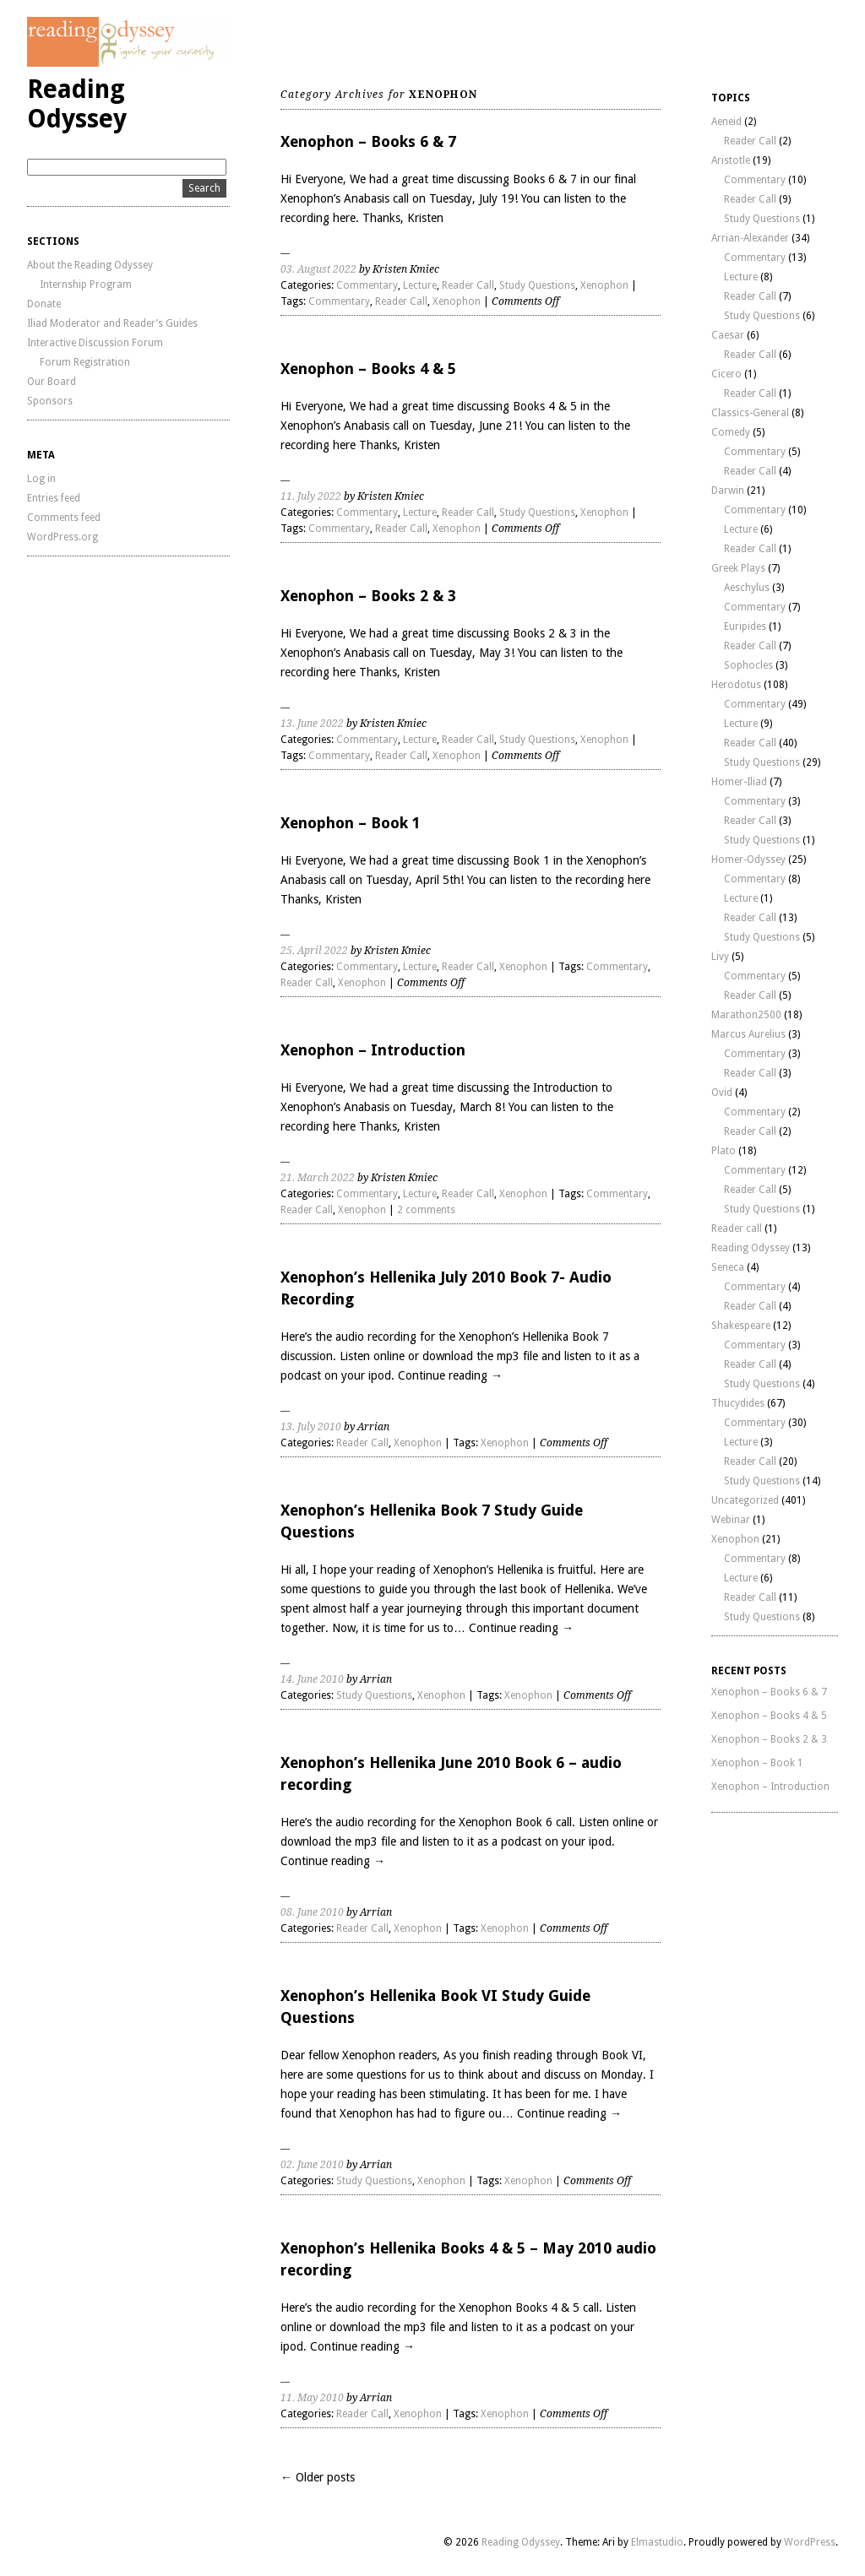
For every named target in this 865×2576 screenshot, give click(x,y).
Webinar (730, 1520)
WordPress (809, 2542)
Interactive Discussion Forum (95, 343)
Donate (44, 304)
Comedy (730, 432)
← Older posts (317, 2477)
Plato (723, 1151)
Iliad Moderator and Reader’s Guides (112, 323)
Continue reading (450, 1375)
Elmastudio (657, 2542)
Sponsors (50, 401)
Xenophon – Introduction (372, 1050)
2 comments (426, 1210)
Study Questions (537, 285)
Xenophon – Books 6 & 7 (368, 141)
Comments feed (64, 517)
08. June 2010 (312, 1912)
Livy (720, 957)
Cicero (726, 374)
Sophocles (748, 665)
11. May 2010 (312, 2398)
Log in (41, 479)
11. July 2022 (310, 496)
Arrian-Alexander (750, 238)
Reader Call (468, 285)
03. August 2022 (318, 269)
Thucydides (737, 1403)
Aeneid (726, 121)
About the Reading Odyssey (90, 265)
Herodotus (736, 685)
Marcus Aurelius (748, 1034)
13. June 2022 (312, 723)
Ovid (721, 1092)
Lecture (420, 285)
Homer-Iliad (739, 782)
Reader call (736, 1228)
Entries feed (53, 498)
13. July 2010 (310, 1427)
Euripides (745, 626)
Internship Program (86, 284)
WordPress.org (62, 537)
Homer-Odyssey (748, 859)
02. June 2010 (312, 2165)
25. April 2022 (314, 951)
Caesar (727, 335)
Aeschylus (747, 588)
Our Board (51, 382)
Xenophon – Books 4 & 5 (368, 368)
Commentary (367, 285)
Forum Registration (85, 362)
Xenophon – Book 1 (350, 823)
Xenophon (604, 285)
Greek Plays (738, 568)
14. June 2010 (312, 1679)
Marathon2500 (746, 1015)
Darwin (727, 490)
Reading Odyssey (77, 103)
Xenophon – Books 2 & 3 (368, 596)
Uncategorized (745, 1500)
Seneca (727, 1267)
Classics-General (750, 413)
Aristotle (730, 160)
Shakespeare (740, 1325)
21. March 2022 (317, 1178)
